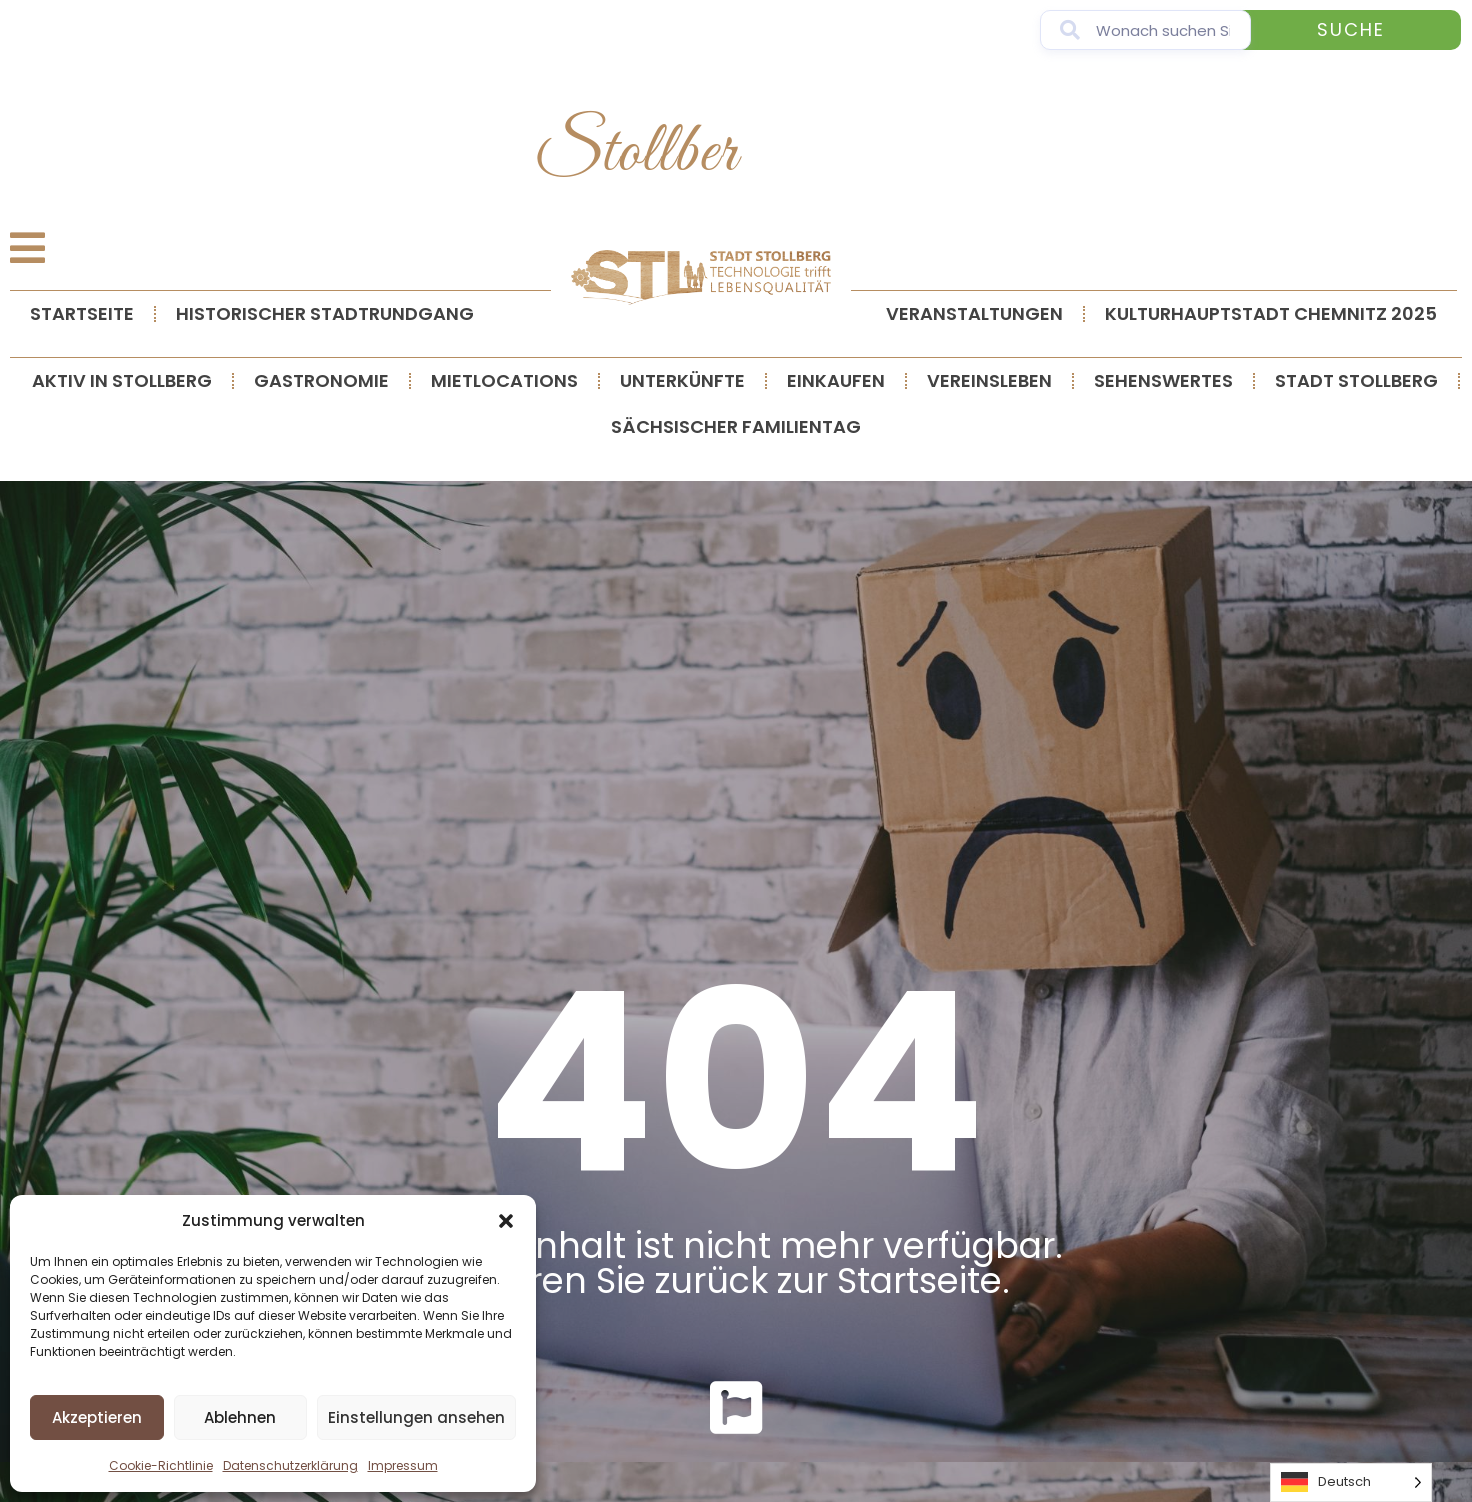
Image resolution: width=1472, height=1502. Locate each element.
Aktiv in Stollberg (122, 380)
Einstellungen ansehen (416, 1417)
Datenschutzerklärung (290, 1465)
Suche (1351, 29)
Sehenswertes (1163, 380)
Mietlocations (504, 380)
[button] (506, 1221)
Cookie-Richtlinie (161, 1465)
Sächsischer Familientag (736, 426)
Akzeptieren (97, 1417)
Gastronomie (321, 380)
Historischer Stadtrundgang (325, 313)
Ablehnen (240, 1417)
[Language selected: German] (1351, 1482)
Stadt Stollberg (1356, 380)
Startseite (82, 313)
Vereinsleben (989, 380)
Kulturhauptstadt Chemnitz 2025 (1271, 313)
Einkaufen (836, 380)
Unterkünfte (682, 380)
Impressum (403, 1465)
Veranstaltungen (974, 313)
